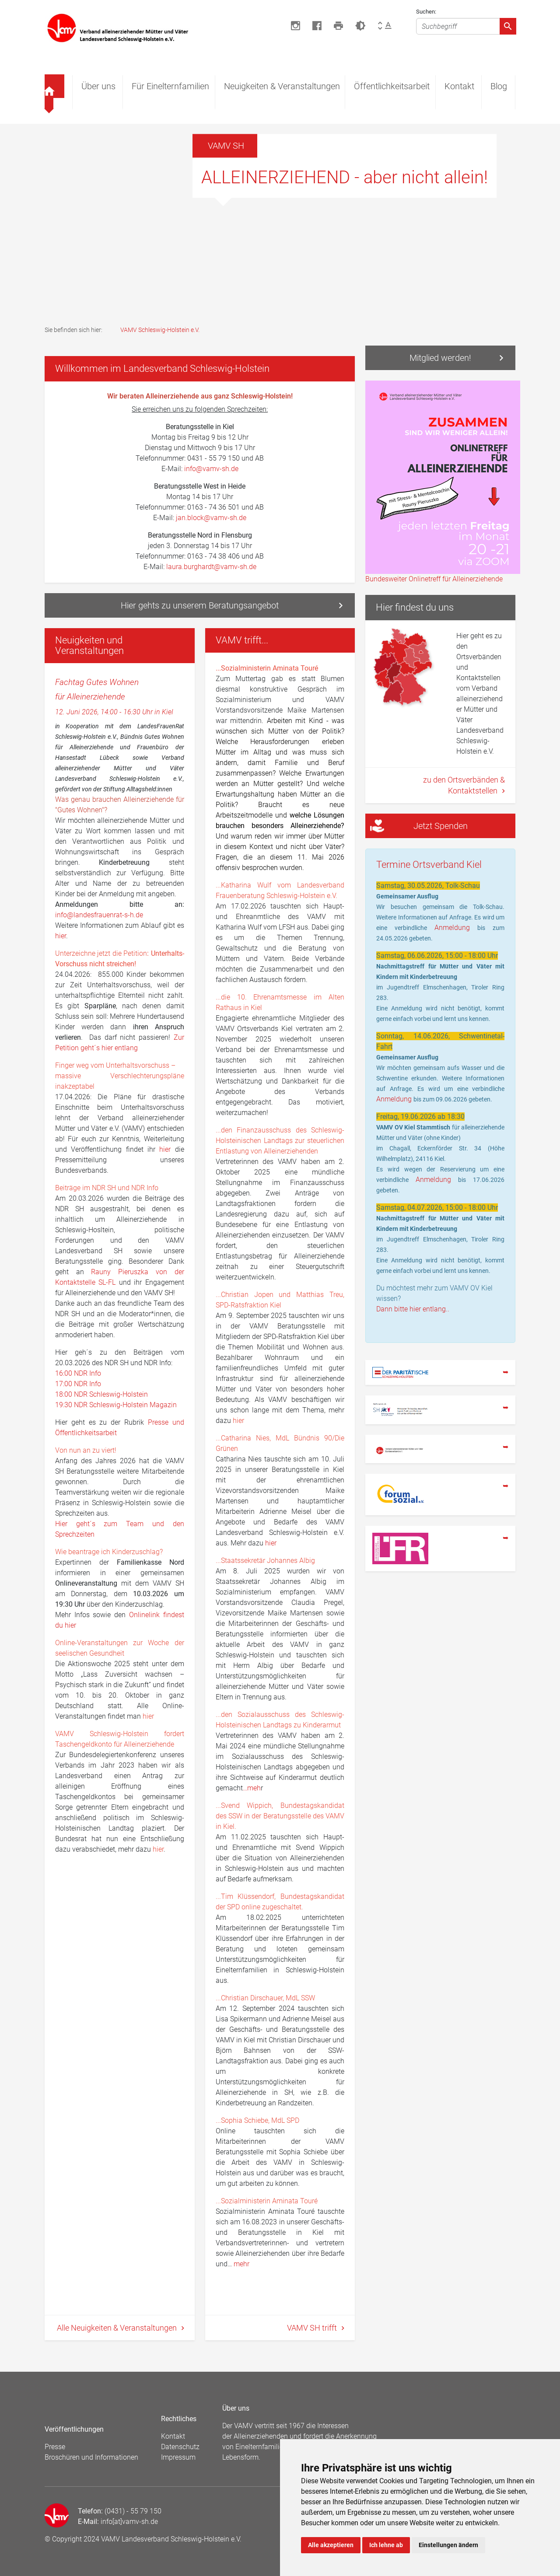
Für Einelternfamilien (170, 86)
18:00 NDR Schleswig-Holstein (101, 1394)
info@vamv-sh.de (210, 469)
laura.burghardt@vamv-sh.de (211, 567)
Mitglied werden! (440, 358)
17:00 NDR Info (78, 1384)
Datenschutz (180, 2447)
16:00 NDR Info (78, 1373)
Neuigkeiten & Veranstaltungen (282, 86)
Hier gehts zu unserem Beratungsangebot (200, 605)
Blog (498, 86)
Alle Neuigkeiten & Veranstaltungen (117, 2327)
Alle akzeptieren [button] (331, 2544)
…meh (252, 1788)
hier (60, 936)
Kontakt (459, 86)
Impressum (178, 2457)
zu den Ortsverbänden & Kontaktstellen (464, 785)
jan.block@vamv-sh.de (211, 518)
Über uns (98, 86)
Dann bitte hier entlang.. (412, 1309)
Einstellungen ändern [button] (448, 2544)
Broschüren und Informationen (91, 2457)
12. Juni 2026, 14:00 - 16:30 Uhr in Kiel (114, 712)
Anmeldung (456, 927)
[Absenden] (508, 26)
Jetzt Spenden (418, 826)
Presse (55, 2447)
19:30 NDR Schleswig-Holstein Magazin (116, 1405)
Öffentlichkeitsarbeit (392, 86)
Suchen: (426, 11)
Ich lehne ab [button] (386, 2544)
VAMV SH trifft (313, 2327)
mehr (241, 2264)
